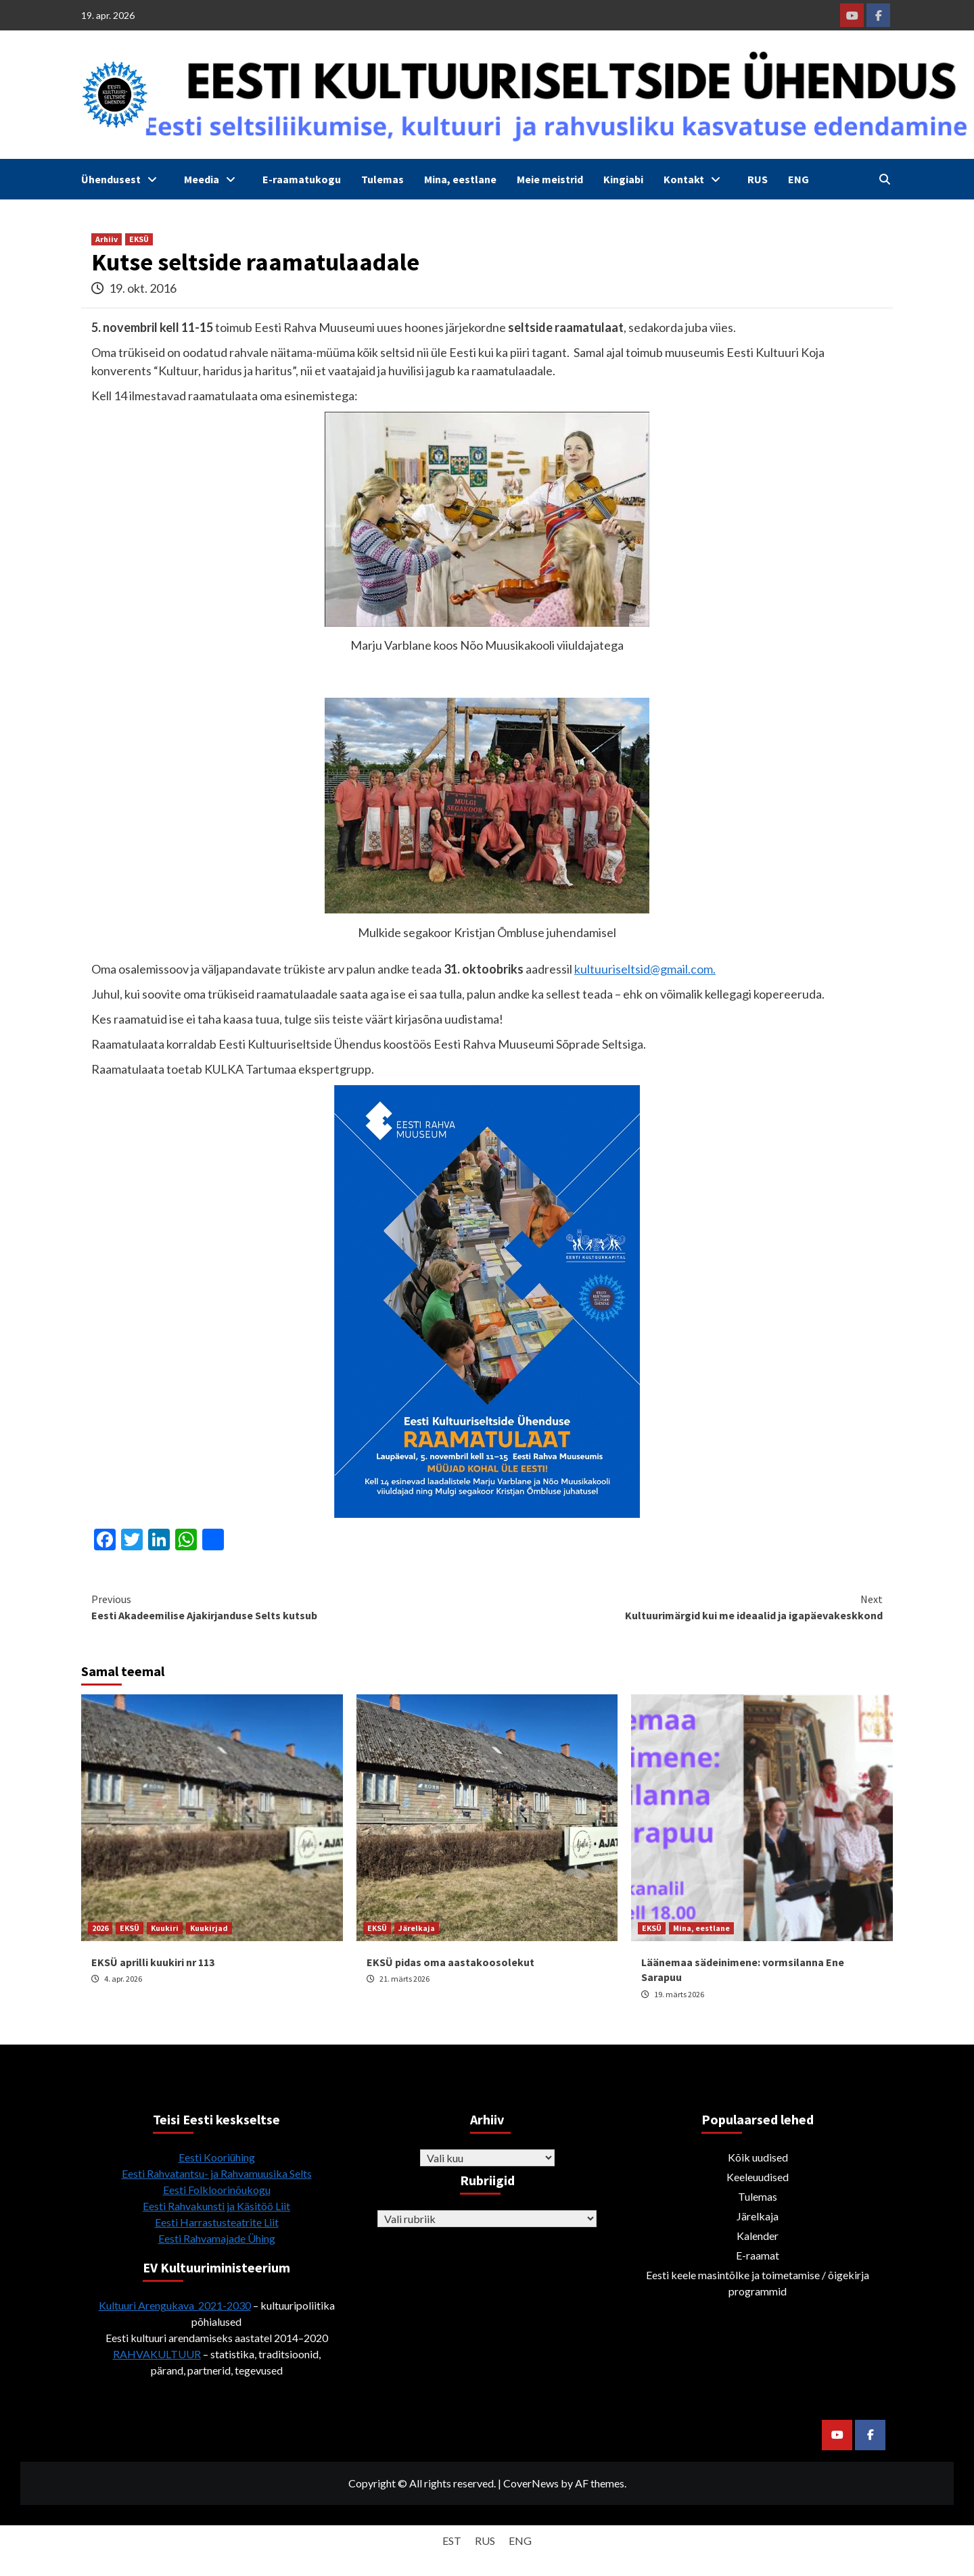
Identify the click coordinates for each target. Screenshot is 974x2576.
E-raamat (757, 2255)
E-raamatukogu (301, 179)
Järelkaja (416, 1928)
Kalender (758, 2235)
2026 (100, 1928)
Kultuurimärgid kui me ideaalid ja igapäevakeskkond (685, 1606)
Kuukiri (165, 1928)
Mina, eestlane (460, 179)
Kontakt (695, 179)
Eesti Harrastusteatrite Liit (217, 2222)
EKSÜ (139, 239)
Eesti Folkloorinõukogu (217, 2189)
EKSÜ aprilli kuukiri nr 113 (152, 1962)
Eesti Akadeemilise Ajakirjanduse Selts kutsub (289, 1606)
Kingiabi (623, 179)
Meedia (213, 179)
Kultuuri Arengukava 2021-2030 (175, 2305)
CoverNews (531, 2483)
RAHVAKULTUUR (157, 2353)
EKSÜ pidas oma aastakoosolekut (450, 1962)
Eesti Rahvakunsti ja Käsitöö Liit (216, 2205)
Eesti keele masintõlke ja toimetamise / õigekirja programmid (757, 2282)
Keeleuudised (757, 2176)
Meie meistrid (550, 179)
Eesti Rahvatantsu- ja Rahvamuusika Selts (217, 2173)
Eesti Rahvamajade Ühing (216, 2238)
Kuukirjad (209, 1928)
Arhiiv (106, 239)
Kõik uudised (758, 2157)
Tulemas (382, 179)
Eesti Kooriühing (217, 2157)
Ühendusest (122, 179)
